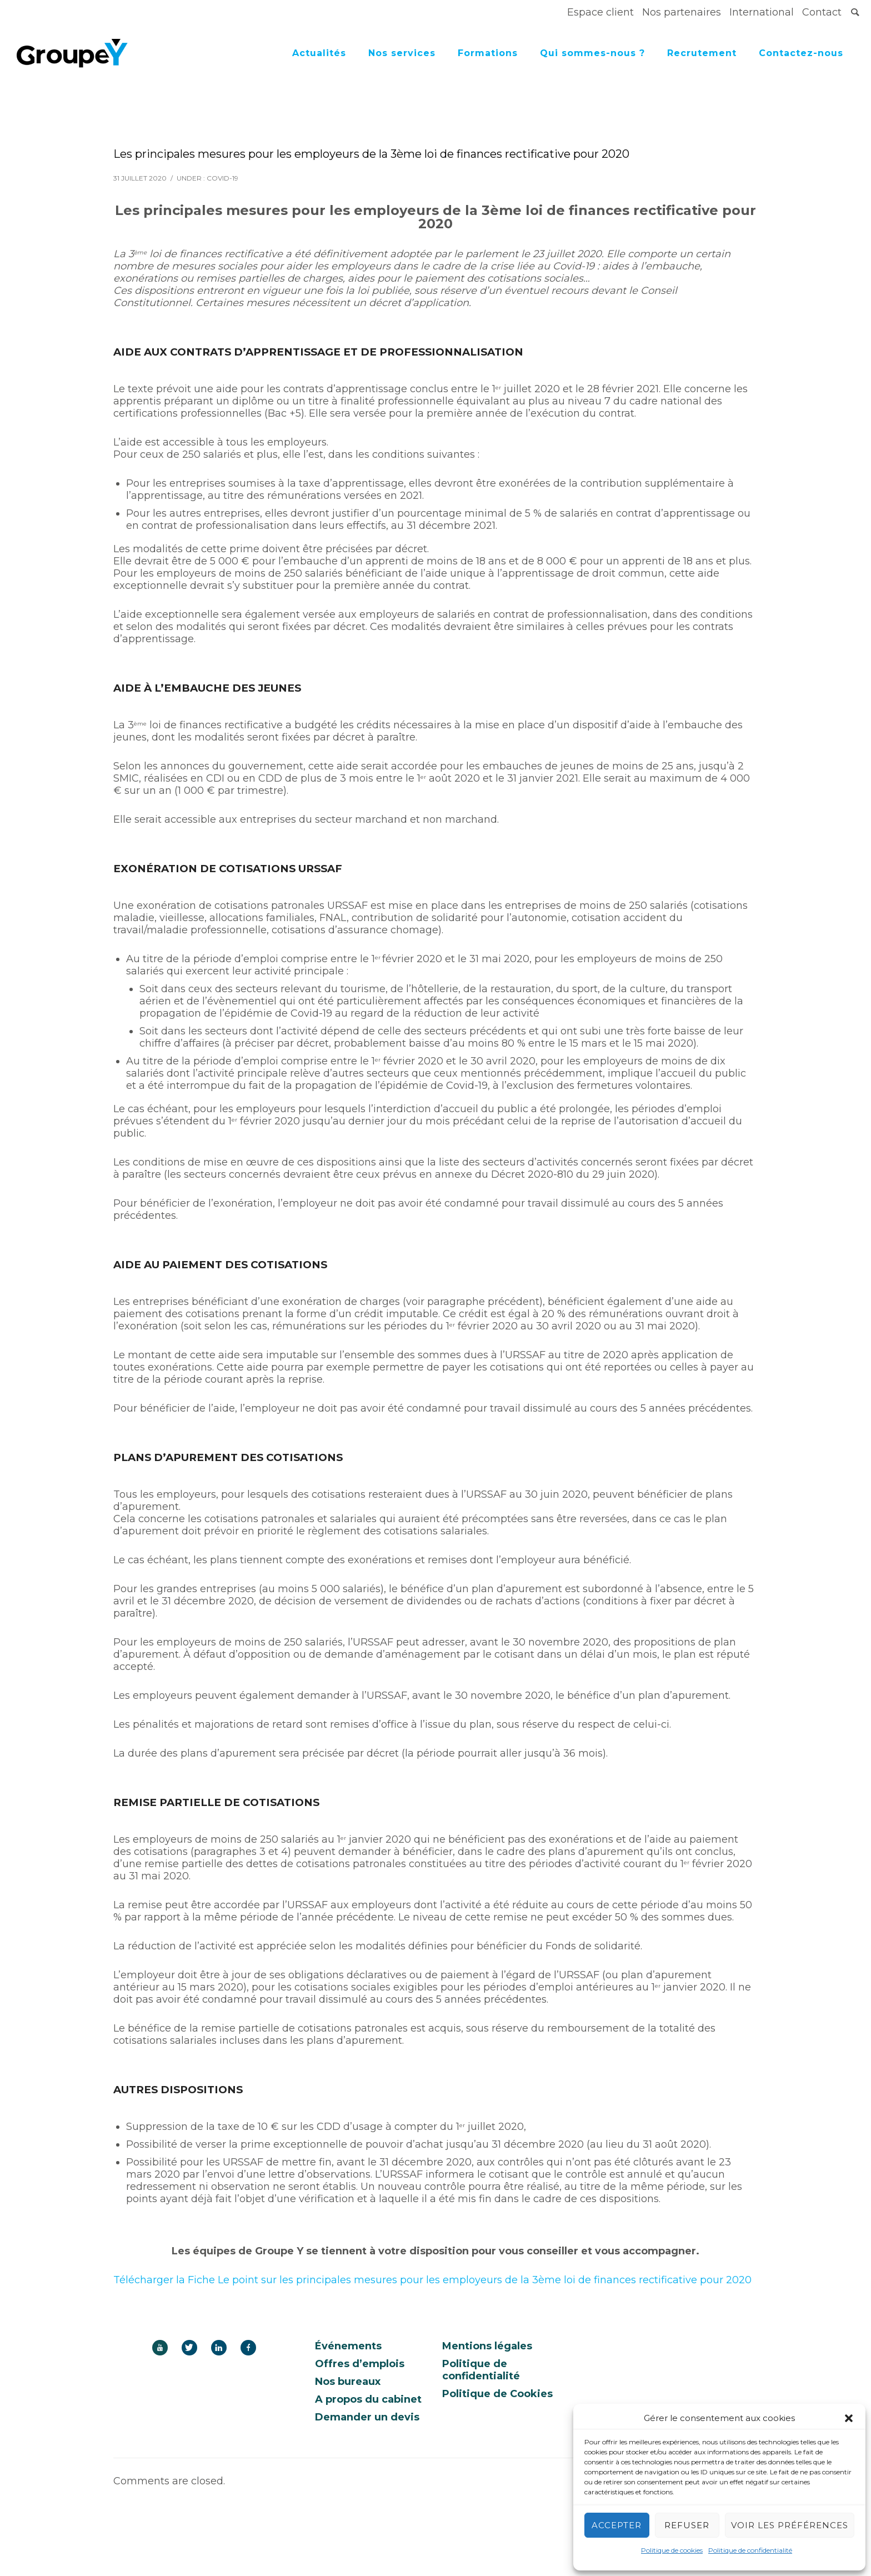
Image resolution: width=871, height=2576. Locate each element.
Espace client (600, 12)
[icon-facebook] (248, 2347)
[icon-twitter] (192, 2347)
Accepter (617, 2525)
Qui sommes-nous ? (592, 53)
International (761, 12)
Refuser (686, 2525)
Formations (488, 53)
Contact (822, 12)
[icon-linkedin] (221, 2347)
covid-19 (222, 178)
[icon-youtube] (162, 2347)
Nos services (402, 53)
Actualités (319, 53)
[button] (848, 2418)
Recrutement (702, 53)
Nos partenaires (681, 12)
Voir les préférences (789, 2525)
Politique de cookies (672, 2550)
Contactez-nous (801, 53)
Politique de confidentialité (750, 2550)
